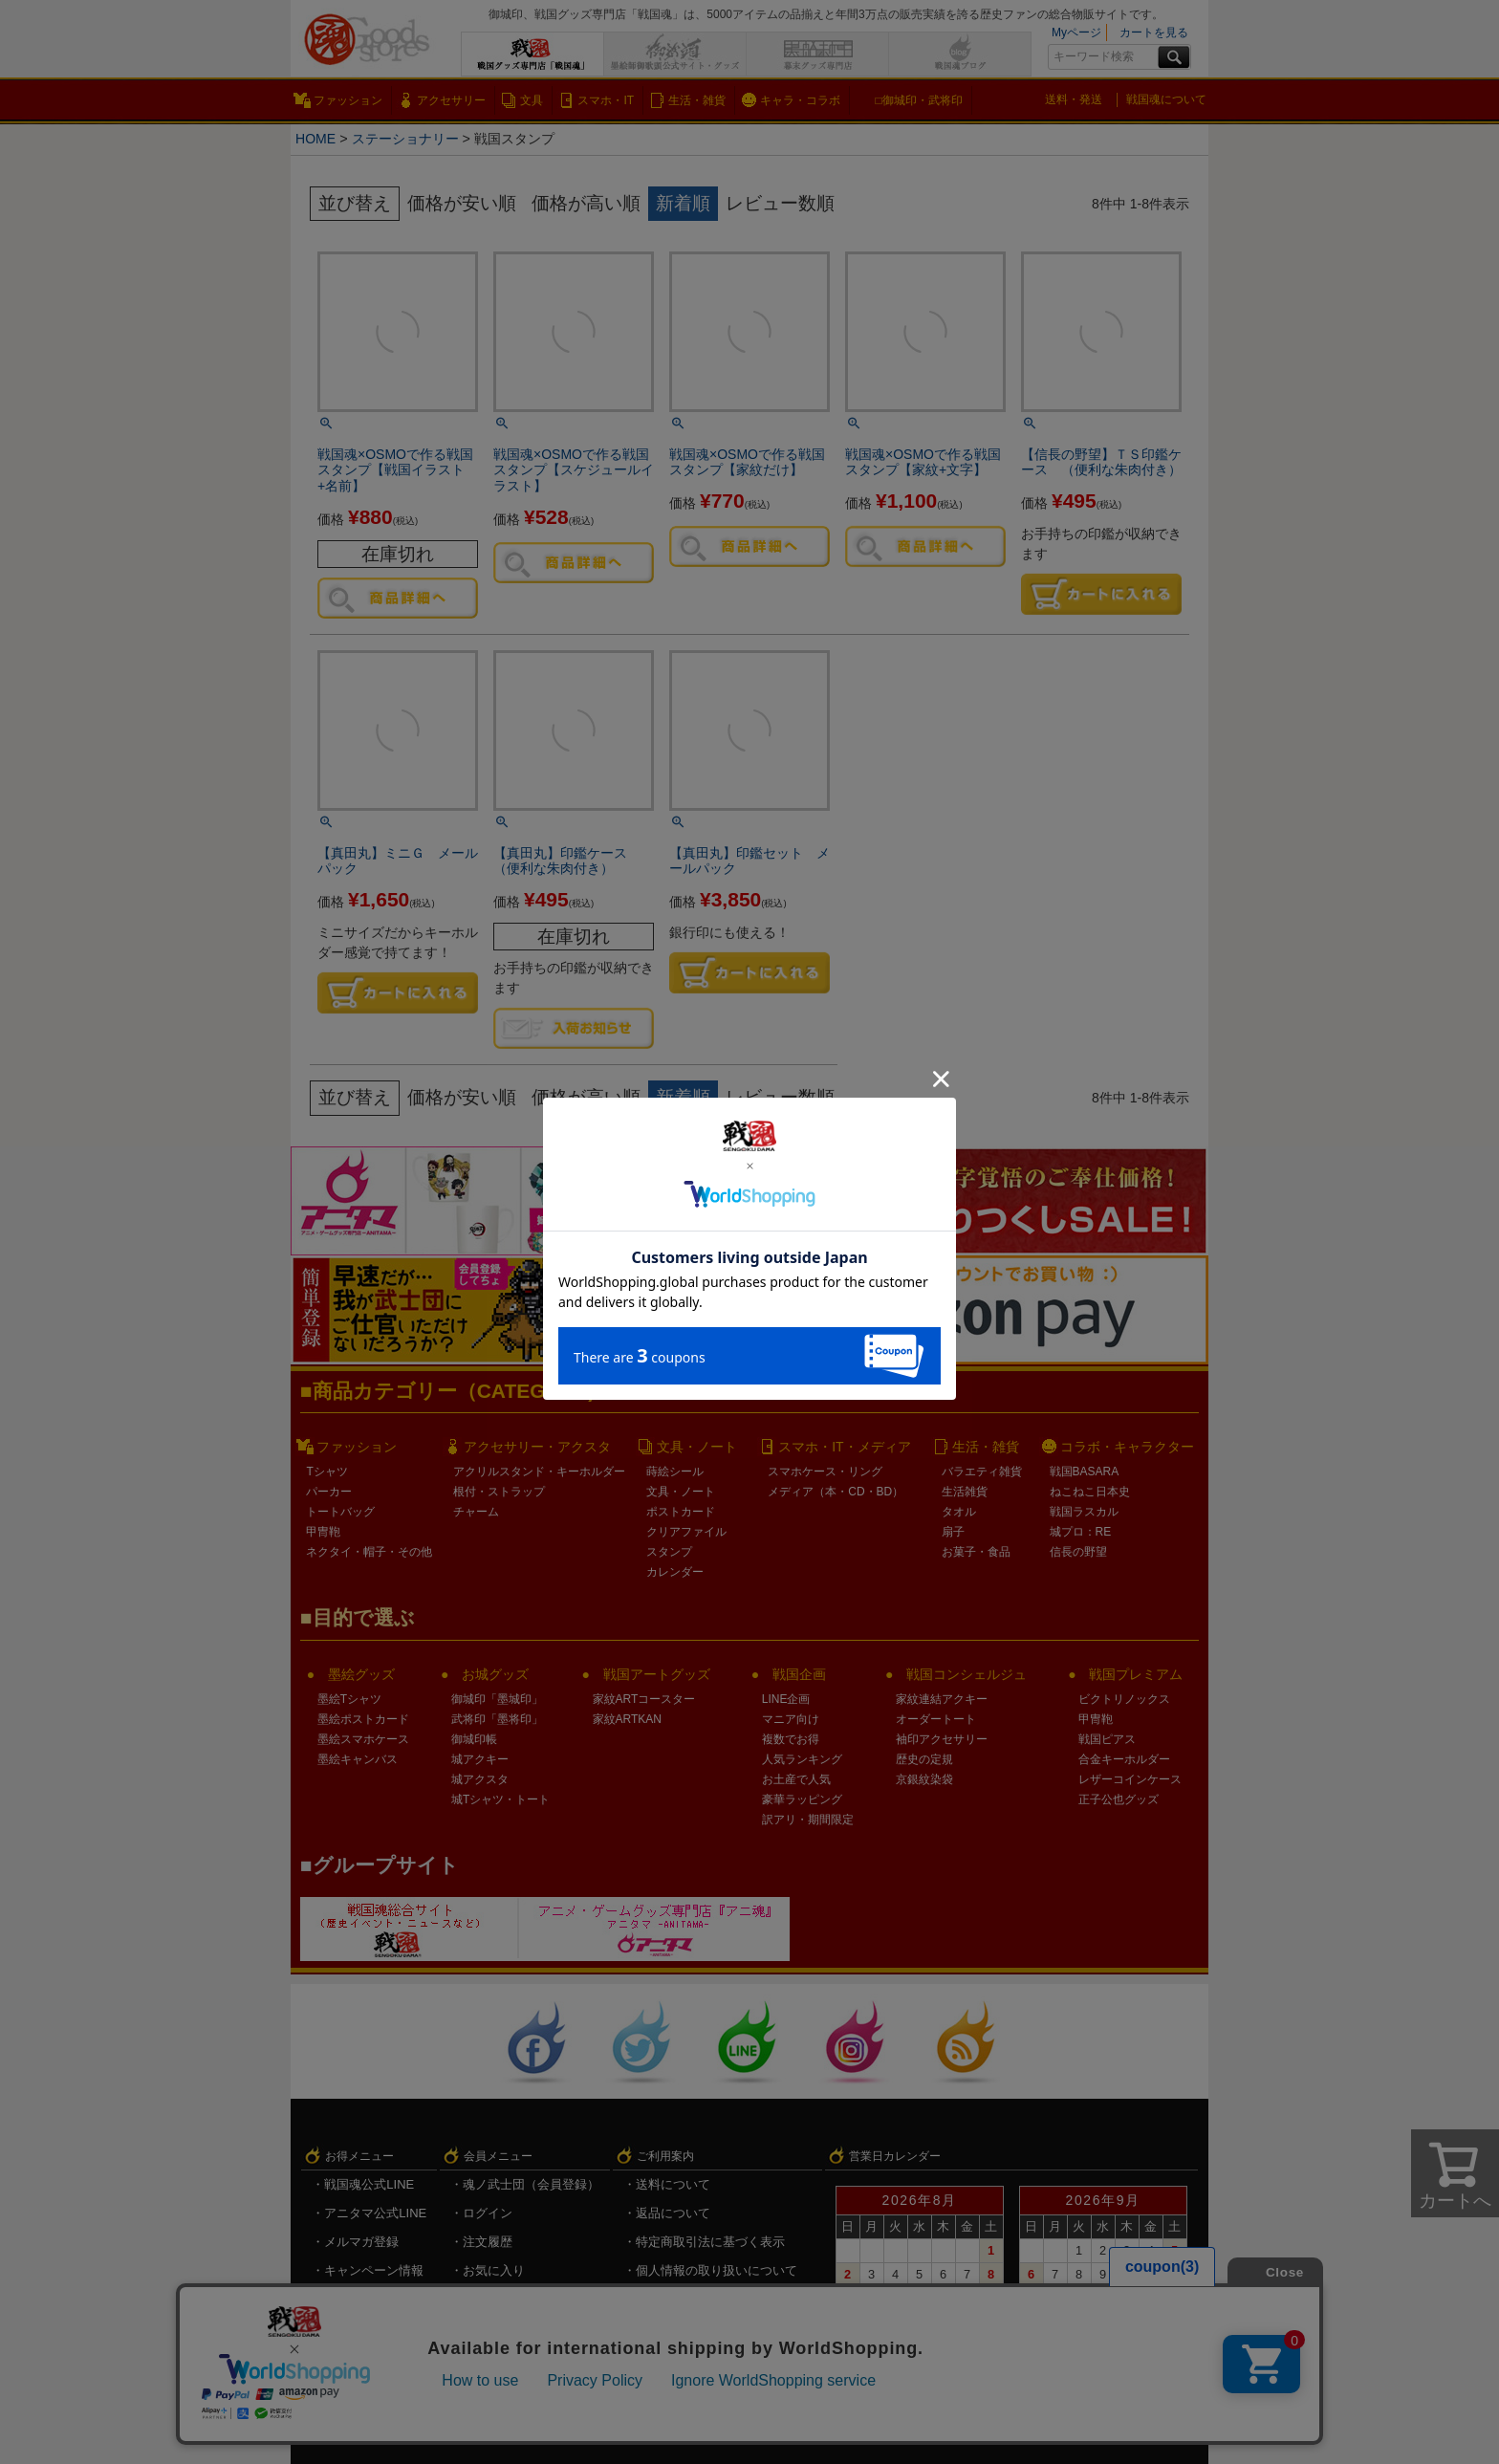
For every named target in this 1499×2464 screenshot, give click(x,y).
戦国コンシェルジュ (966, 1674)
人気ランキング (802, 1759)
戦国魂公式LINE (369, 2184)
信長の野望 (1078, 1552)
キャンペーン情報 (374, 2270)
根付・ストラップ (499, 1491)
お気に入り (494, 2270)
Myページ (1076, 32)
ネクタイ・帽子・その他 (369, 1552)
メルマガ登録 (361, 2242)
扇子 (953, 1531)
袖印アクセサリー (942, 1739)
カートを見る (1153, 32)
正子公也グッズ (1118, 1799)
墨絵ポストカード (363, 1719)
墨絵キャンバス (357, 1759)
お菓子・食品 (976, 1552)
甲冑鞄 (323, 1531)
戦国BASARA (1084, 1471)
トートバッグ (340, 1511)
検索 (1174, 57)
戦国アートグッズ (656, 1674)
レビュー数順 (780, 203)
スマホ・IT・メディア (844, 1446)
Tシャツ (326, 1471)
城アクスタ (480, 1779)
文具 (531, 100)
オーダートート (936, 1719)
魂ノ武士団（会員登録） (531, 2184)
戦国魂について (1166, 99)
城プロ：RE (1081, 1531)
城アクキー (480, 1759)
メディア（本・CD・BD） (835, 1491)
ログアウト (494, 2328)
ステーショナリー (406, 138)
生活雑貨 (965, 1491)
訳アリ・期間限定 (808, 1819)
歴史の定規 (924, 1759)
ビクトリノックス (1124, 1699)
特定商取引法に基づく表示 (710, 2242)
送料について (673, 2184)
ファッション (348, 100)
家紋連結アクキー (942, 1699)
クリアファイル (686, 1531)
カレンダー (675, 1572)
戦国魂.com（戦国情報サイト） (724, 2299)
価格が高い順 (586, 203)
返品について (673, 2213)
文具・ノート (697, 1446)
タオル (959, 1511)
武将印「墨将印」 (497, 1719)
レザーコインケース (1130, 1779)
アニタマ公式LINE (375, 2213)
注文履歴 (487, 2242)
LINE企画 (786, 1699)
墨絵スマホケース (363, 1739)
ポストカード (680, 1511)
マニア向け (790, 1719)
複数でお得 (790, 1739)
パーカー (329, 1491)
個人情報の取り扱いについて (716, 2270)
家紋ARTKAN (627, 1719)
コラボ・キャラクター (1127, 1446)
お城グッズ (495, 1674)
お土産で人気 (796, 1779)
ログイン (487, 2213)
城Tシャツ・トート (500, 1799)
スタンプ (669, 1552)
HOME (316, 138)
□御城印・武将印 (918, 100)
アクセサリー (451, 100)
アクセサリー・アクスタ (537, 1446)
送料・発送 (1073, 99)
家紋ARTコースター (644, 1699)
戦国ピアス (1107, 1739)
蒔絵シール (675, 1471)
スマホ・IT (605, 100)
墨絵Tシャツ (349, 1699)
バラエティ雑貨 (982, 1471)
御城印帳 (474, 1739)
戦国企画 (799, 1674)
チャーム (476, 1511)
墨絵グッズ (361, 1674)
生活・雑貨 (697, 100)
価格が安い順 (461, 203)
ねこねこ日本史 (1090, 1491)
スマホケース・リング (825, 1471)
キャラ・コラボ (800, 100)
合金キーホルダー (1124, 1759)
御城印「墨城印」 (497, 1699)
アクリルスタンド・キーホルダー (539, 1471)
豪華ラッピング (802, 1799)
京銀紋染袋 (924, 1779)
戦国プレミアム (1136, 1674)
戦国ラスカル (1084, 1511)
